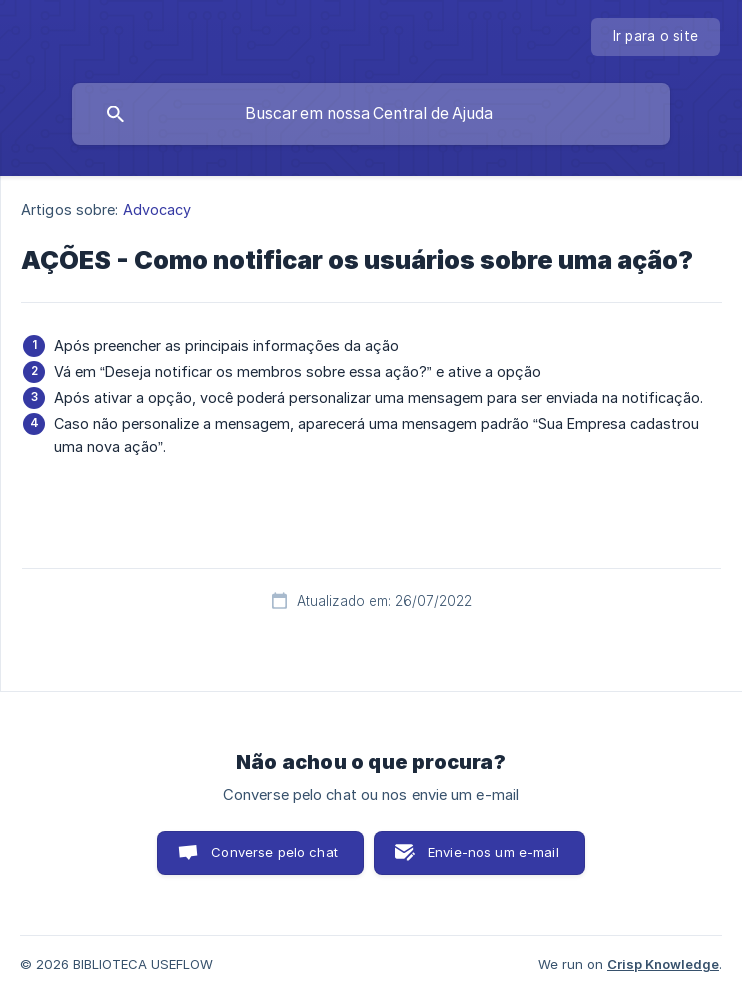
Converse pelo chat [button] (274, 852)
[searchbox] (371, 114)
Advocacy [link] (157, 209)
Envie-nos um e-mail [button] (493, 852)
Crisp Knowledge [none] (663, 964)
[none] (656, 37)
